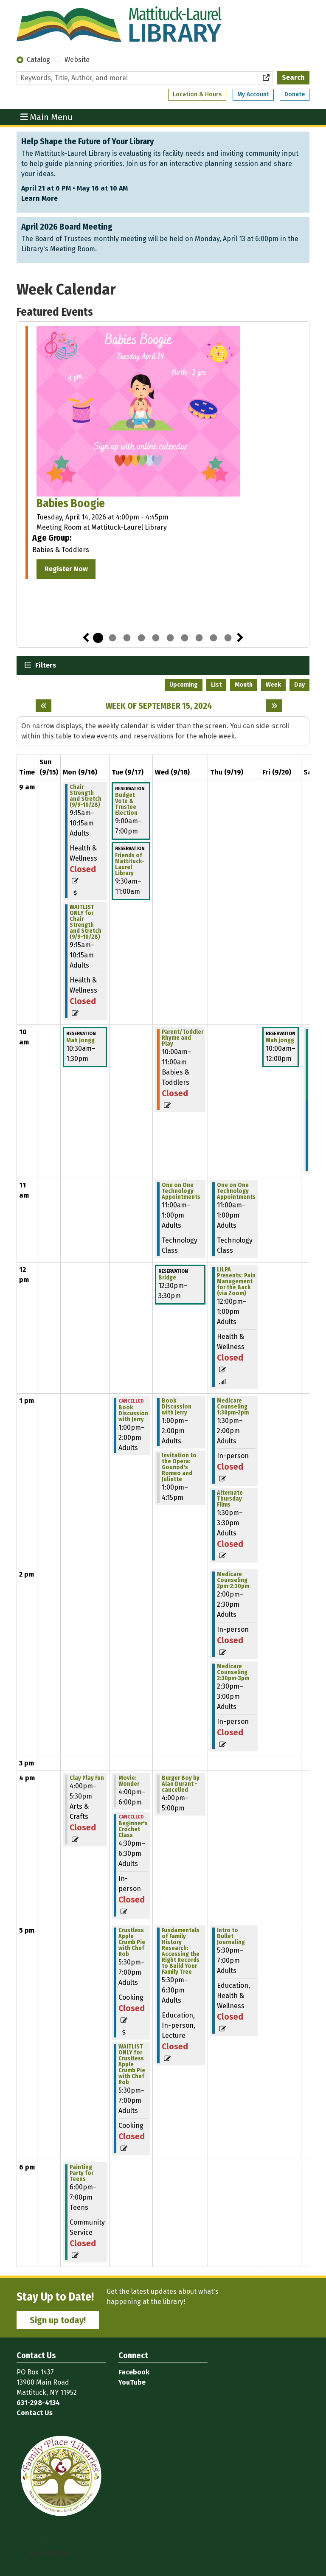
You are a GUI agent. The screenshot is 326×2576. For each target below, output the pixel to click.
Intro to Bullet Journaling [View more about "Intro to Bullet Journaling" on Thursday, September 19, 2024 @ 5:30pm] (231, 1936)
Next (240, 638)
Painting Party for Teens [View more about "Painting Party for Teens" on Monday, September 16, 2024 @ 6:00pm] (81, 2173)
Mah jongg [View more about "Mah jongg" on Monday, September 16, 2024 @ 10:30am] (80, 1041)
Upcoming (183, 684)
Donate (294, 94)
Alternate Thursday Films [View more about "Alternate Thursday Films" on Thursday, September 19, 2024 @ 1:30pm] (230, 1499)
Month (244, 684)
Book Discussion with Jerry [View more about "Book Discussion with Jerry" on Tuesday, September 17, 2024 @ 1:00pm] (133, 1414)
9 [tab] (213, 638)
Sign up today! (58, 2320)
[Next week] (274, 705)
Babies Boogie (71, 503)
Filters (44, 664)
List (216, 684)
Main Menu (46, 116)
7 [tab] (185, 638)
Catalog (38, 60)
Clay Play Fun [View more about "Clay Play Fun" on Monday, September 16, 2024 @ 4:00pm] (87, 1778)
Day (299, 684)
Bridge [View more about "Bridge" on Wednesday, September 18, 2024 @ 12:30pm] (167, 1278)
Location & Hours (197, 94)
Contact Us (35, 2413)
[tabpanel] (163, 454)
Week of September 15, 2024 (159, 706)
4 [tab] (141, 638)
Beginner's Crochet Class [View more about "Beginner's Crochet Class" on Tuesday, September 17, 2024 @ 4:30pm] (133, 1829)
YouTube (132, 2382)
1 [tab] (98, 638)
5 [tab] (156, 638)
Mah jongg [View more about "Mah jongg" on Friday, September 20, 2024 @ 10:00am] (280, 1041)
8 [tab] (199, 638)
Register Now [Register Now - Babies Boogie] (66, 569)
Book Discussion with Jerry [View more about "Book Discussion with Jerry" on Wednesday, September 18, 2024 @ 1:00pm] (176, 1407)
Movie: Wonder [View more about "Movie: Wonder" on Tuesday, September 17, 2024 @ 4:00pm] (128, 1781)
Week (273, 684)
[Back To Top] (46, 2548)
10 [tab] (228, 638)
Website (77, 60)
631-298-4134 (38, 2403)
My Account (253, 94)
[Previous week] (43, 705)
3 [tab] (127, 638)
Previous (86, 638)
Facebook (133, 2372)
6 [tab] (170, 638)
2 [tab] (112, 638)
